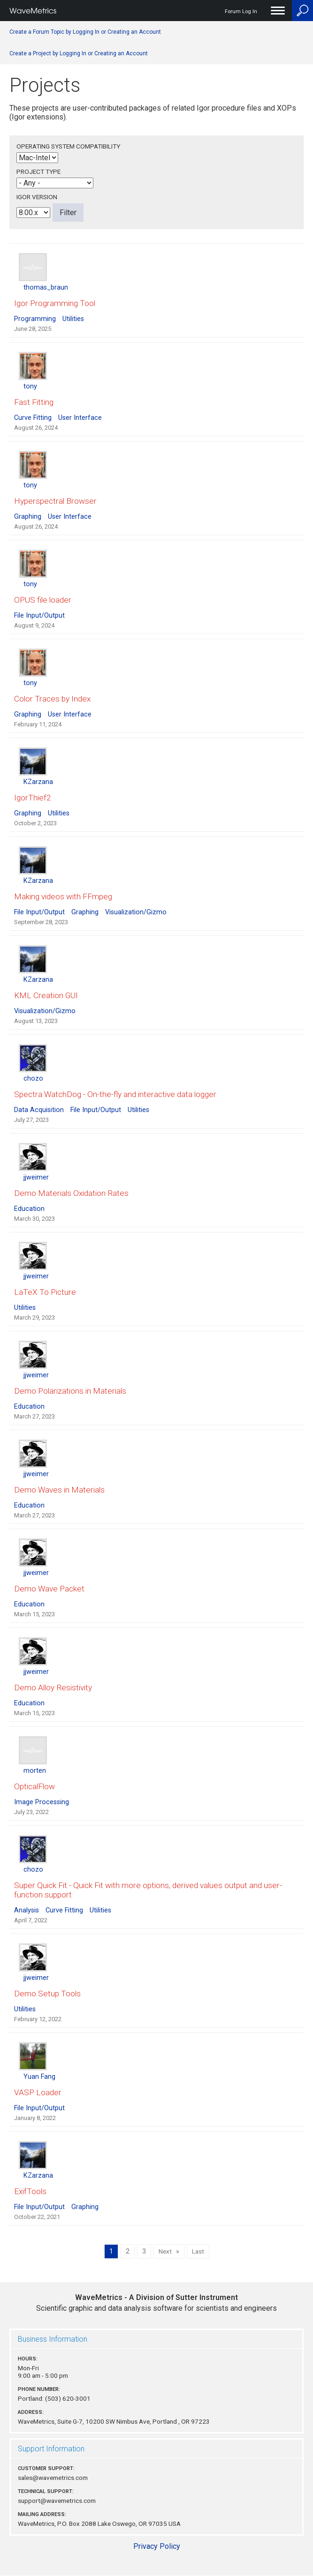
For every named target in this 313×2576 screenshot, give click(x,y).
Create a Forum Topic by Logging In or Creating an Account (85, 32)
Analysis (26, 1910)
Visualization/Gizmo (136, 912)
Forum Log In (241, 11)
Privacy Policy (156, 2546)
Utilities (73, 319)
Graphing (27, 517)
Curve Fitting (33, 418)
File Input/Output (39, 616)
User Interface (80, 418)
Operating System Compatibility (68, 146)
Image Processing (41, 1802)
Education (29, 1209)
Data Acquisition (39, 1110)
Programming (35, 319)
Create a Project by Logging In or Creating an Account (78, 53)
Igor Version (36, 197)
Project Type (38, 171)
